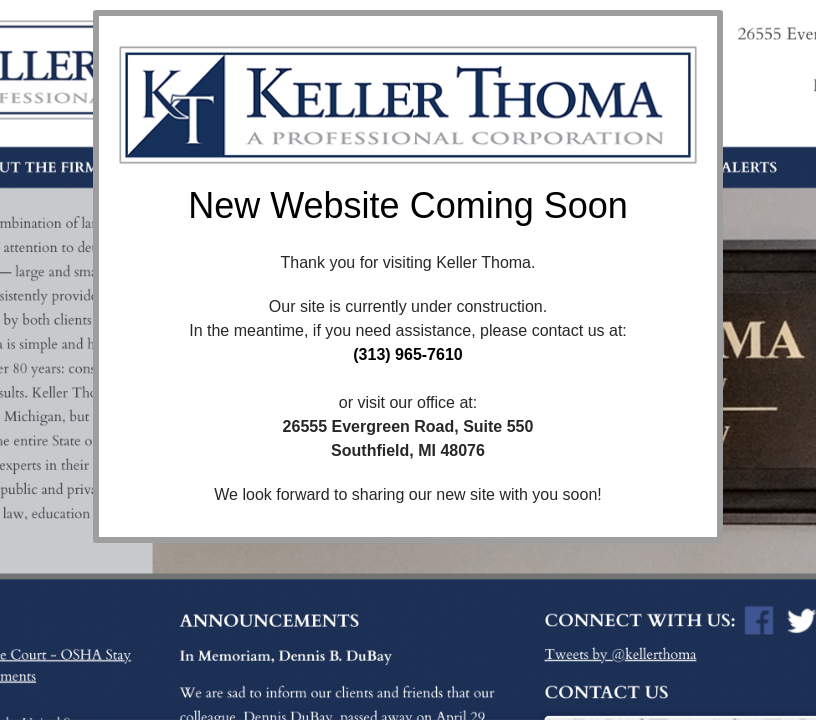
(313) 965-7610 (407, 354)
